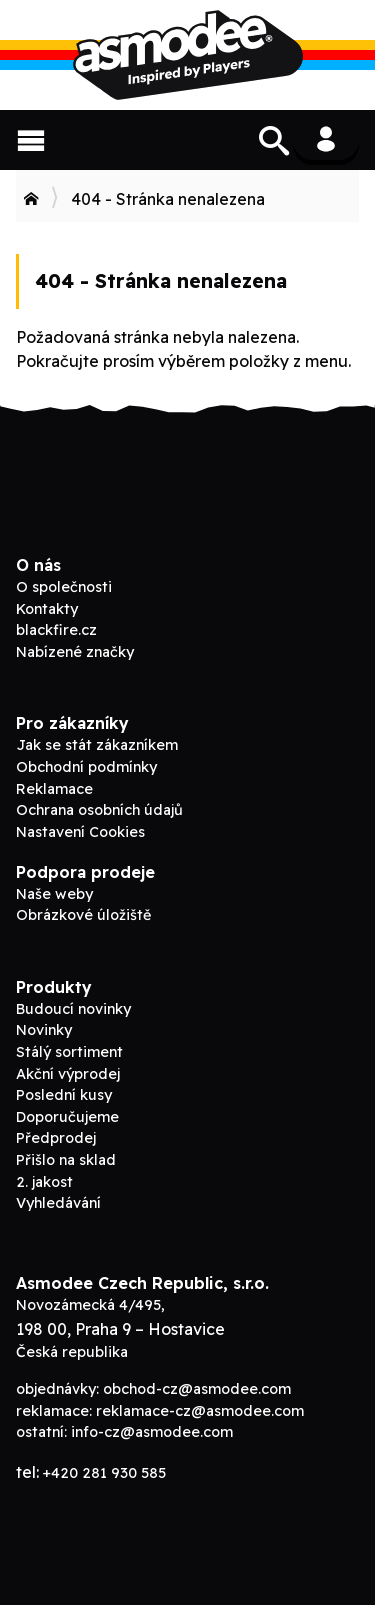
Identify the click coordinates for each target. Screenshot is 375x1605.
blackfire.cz (56, 630)
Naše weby (54, 894)
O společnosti (64, 587)
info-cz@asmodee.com (152, 1432)
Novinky (44, 1030)
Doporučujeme (67, 1117)
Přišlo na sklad (66, 1160)
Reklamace (54, 789)
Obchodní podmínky (86, 767)
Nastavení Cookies (80, 832)
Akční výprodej (68, 1074)
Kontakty (47, 609)
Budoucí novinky (73, 1009)
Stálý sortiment (69, 1052)
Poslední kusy (64, 1095)
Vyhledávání (58, 1203)
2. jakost (44, 1182)
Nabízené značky (75, 652)
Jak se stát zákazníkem (97, 745)
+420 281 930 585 (104, 1473)
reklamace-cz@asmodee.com (200, 1411)
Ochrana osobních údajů (99, 810)
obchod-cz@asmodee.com (197, 1389)
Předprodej (56, 1138)
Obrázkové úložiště (83, 915)
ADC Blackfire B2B (188, 55)
